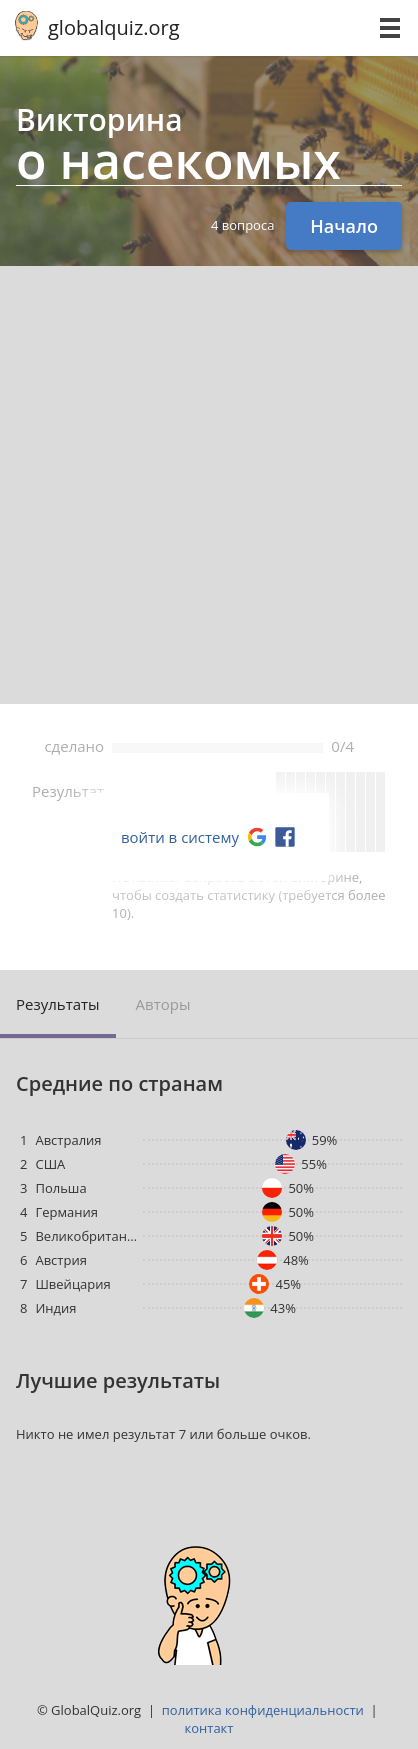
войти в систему (180, 837)
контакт (209, 1728)
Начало (344, 226)
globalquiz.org (114, 27)
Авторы (163, 1004)
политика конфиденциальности (263, 1710)
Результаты (58, 1004)
